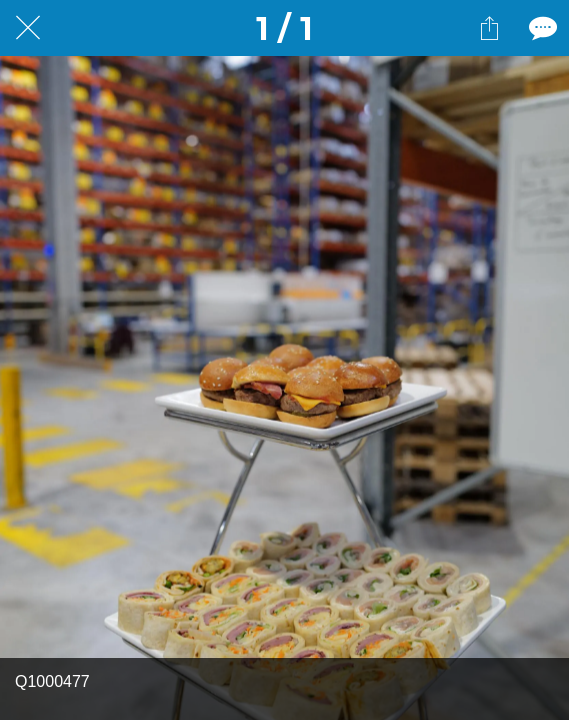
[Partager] (489, 28)
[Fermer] (28, 28)
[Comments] (541, 28)
